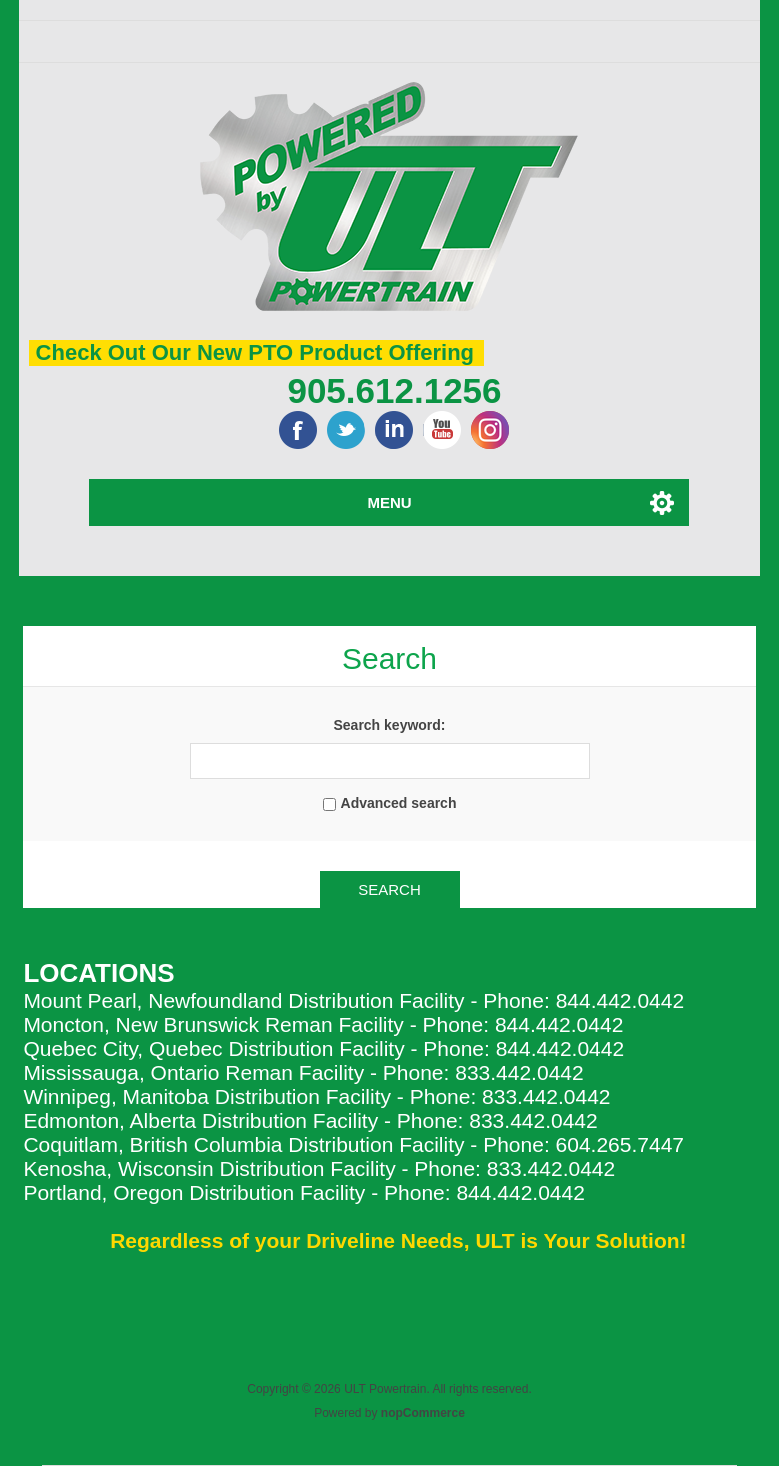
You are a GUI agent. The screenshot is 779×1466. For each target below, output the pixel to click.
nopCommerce (423, 1413)
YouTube (442, 430)
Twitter (346, 430)
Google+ (490, 430)
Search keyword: (389, 725)
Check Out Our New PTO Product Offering (255, 352)
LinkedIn (394, 430)
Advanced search (399, 803)
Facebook (298, 430)
